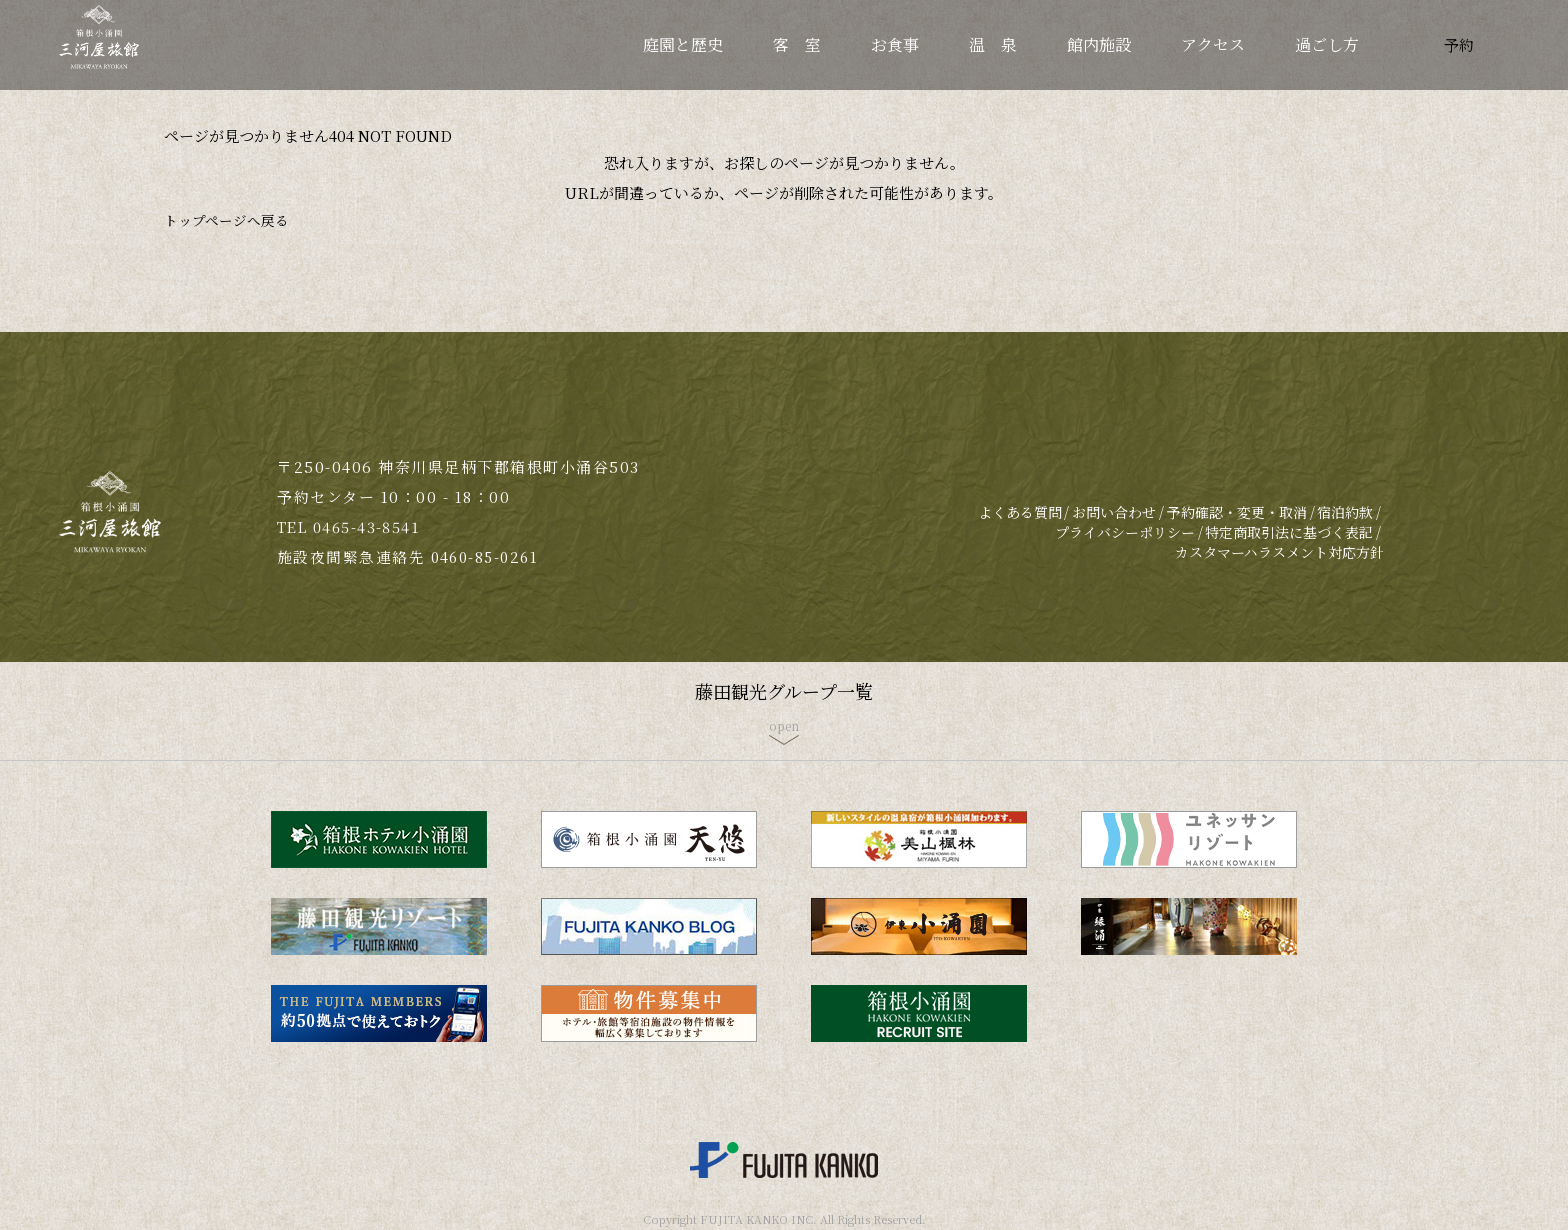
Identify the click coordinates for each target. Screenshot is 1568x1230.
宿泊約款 (1345, 512)
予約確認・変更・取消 (1237, 512)
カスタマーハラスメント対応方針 (1279, 552)
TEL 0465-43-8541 (351, 526)
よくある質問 (1020, 512)
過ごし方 (1327, 44)
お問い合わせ (1114, 512)
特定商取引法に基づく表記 (1289, 532)
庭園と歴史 (683, 44)
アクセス (1213, 44)
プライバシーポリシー (1125, 532)
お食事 (895, 44)
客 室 (797, 44)
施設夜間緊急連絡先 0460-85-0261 (411, 556)
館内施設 (1099, 44)
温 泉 (993, 44)
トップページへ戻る (231, 219)
